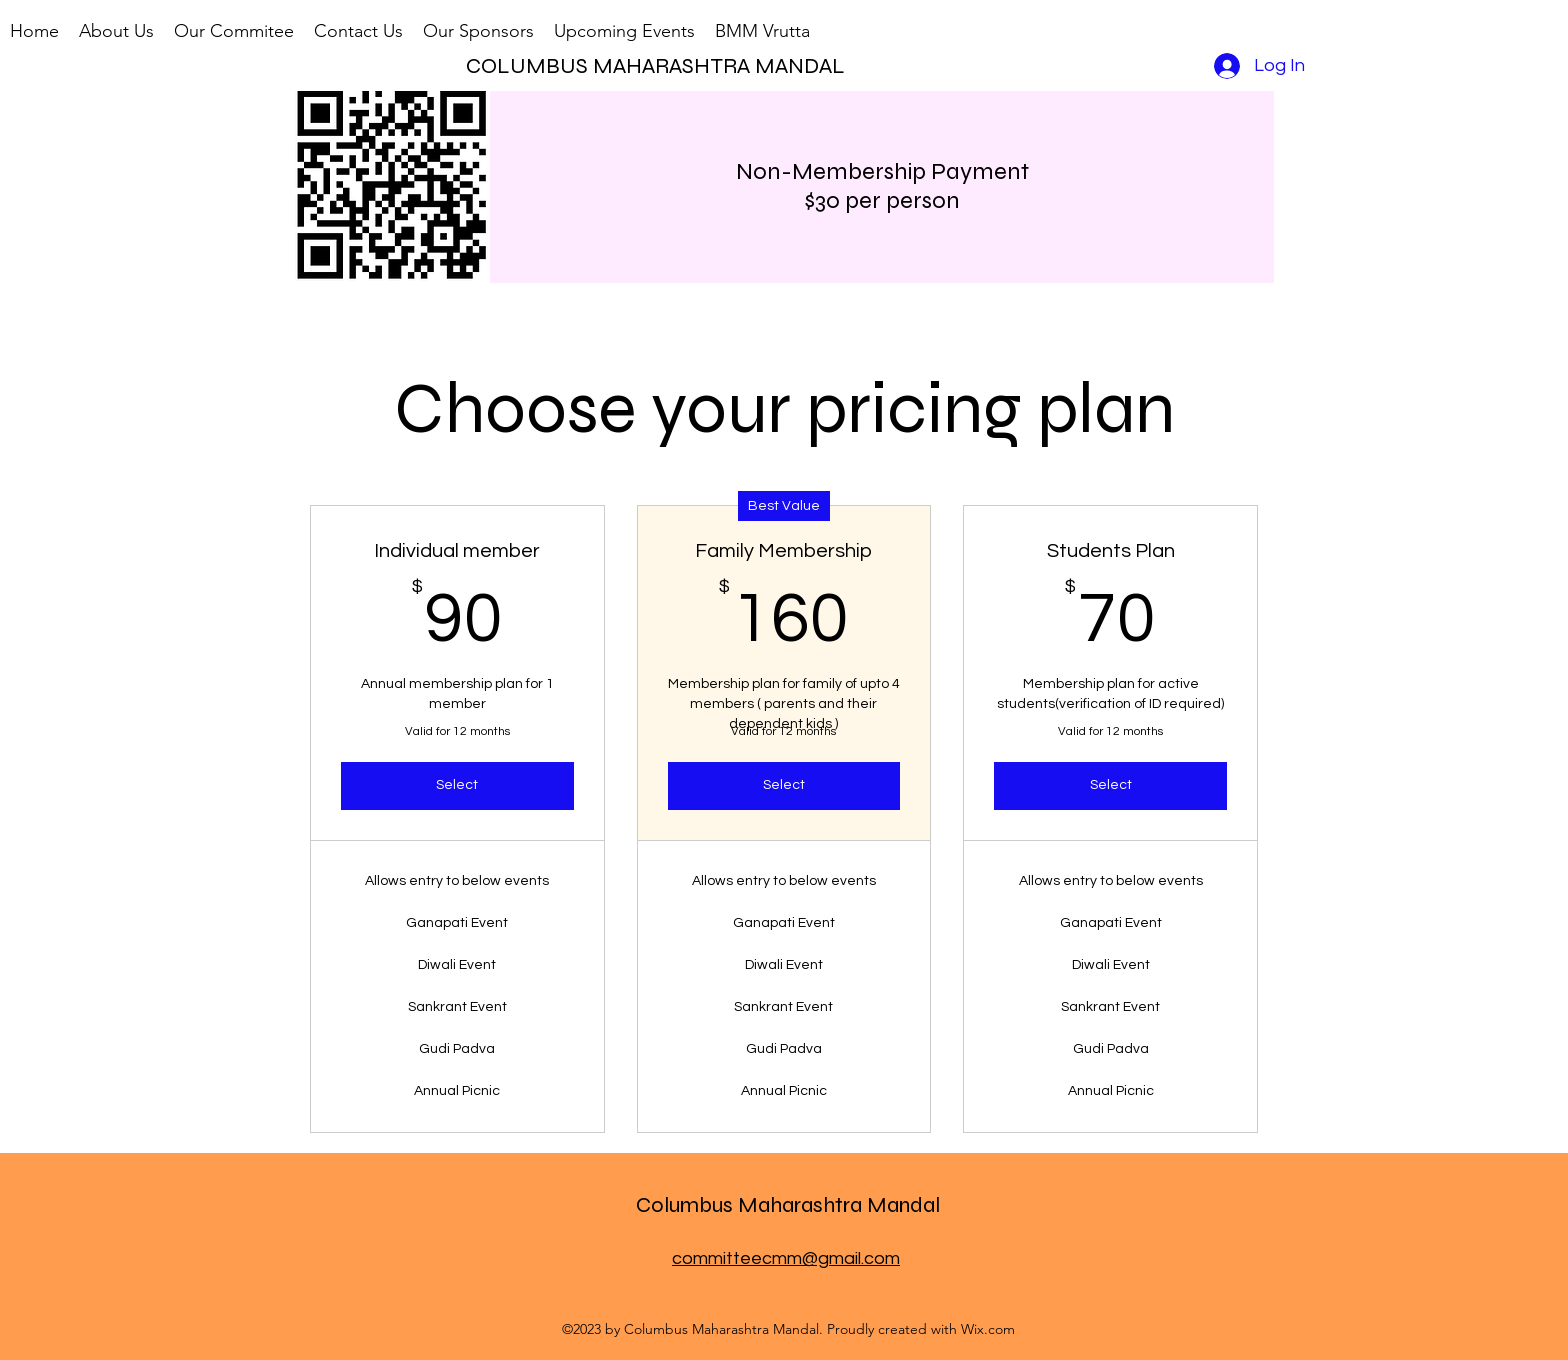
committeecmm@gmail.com (786, 1258)
